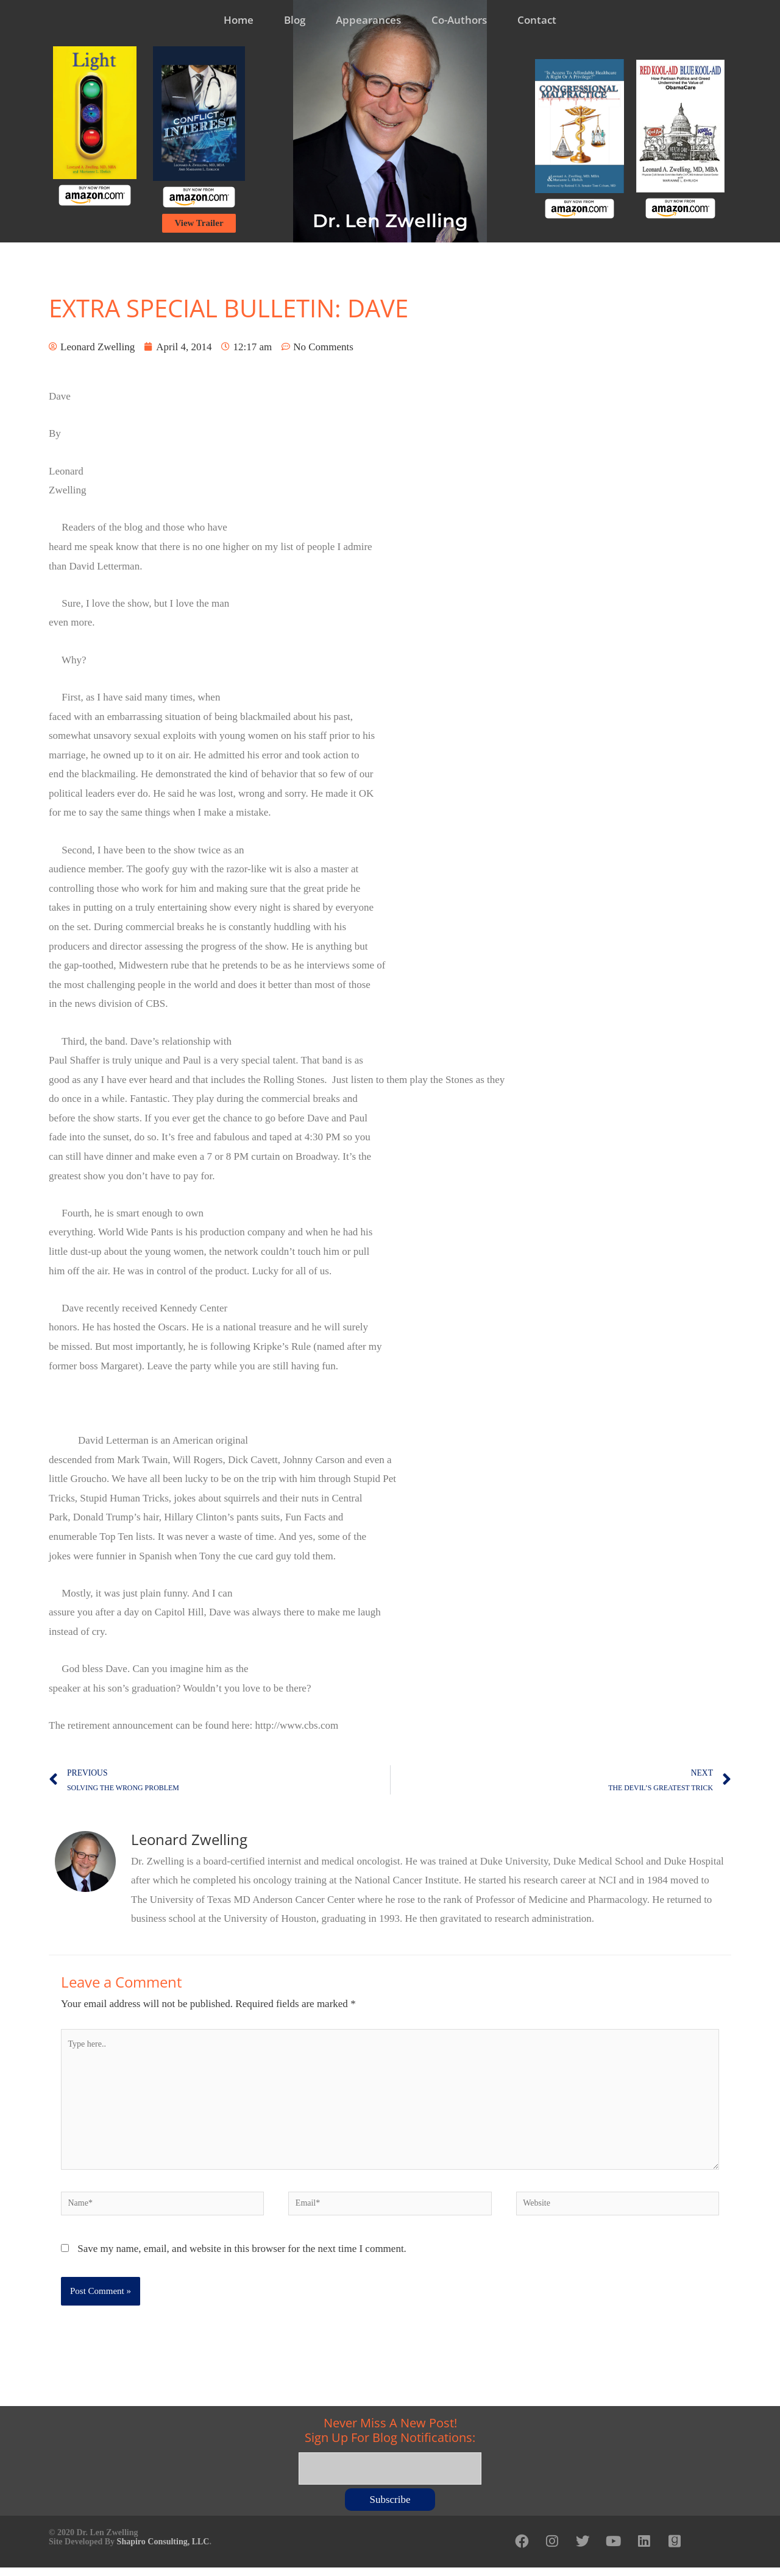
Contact (536, 20)
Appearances (368, 20)
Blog (294, 20)
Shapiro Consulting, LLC (163, 2547)
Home (239, 20)
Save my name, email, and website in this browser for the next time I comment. (241, 2260)
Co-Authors (459, 20)
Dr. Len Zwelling (390, 221)
